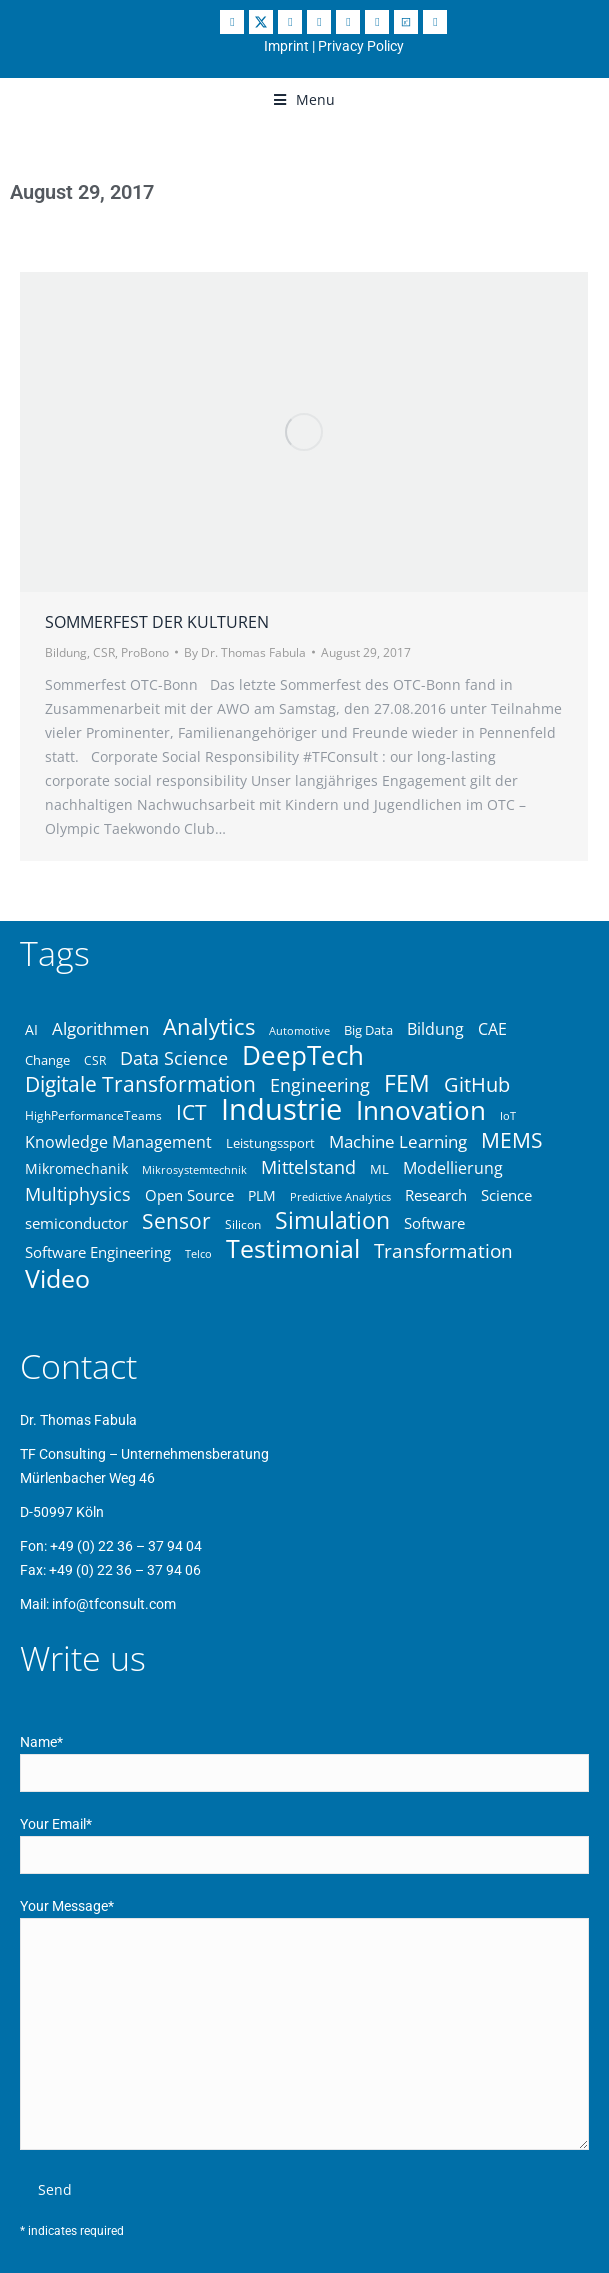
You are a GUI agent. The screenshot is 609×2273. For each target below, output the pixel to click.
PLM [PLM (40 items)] (262, 1195)
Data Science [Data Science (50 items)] (174, 1058)
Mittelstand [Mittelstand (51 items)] (308, 1167)
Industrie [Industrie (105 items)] (281, 1109)
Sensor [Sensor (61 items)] (176, 1221)
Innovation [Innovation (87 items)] (421, 1110)
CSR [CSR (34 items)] (95, 1060)
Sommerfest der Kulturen (157, 622)
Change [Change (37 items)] (47, 1060)
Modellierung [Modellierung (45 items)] (453, 1168)
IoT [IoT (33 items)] (508, 1115)
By (245, 652)
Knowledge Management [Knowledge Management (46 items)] (118, 1142)
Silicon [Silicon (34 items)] (243, 1224)
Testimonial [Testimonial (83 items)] (293, 1248)
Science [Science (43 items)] (506, 1195)
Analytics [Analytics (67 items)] (209, 1026)
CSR (104, 652)
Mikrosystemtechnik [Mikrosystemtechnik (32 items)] (194, 1169)
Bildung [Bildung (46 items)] (435, 1029)
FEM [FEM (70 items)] (407, 1084)
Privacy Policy (361, 46)
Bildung (66, 652)
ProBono (145, 652)
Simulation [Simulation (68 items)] (332, 1221)
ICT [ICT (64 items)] (191, 1112)
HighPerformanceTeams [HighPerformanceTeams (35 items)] (93, 1115)
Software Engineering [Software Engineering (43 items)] (98, 1252)
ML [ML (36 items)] (379, 1169)
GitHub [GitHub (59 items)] (477, 1084)
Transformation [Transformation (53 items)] (443, 1251)
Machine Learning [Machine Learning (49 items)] (398, 1141)
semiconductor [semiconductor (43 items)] (76, 1223)
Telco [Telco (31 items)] (198, 1254)
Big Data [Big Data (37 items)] (368, 1030)
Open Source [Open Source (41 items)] (189, 1195)
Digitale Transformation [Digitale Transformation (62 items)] (140, 1084)
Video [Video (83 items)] (57, 1278)
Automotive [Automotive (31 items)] (299, 1031)
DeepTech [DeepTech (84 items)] (303, 1055)
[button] (304, 100)
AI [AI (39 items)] (31, 1029)
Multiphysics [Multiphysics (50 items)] (78, 1194)
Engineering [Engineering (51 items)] (320, 1085)
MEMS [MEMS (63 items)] (512, 1140)
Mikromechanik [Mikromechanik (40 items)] (76, 1168)
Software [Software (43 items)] (434, 1223)
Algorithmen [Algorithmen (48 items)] (100, 1029)
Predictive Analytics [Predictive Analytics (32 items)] (340, 1196)
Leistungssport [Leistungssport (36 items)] (270, 1143)
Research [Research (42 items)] (436, 1195)
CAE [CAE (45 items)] (492, 1029)
